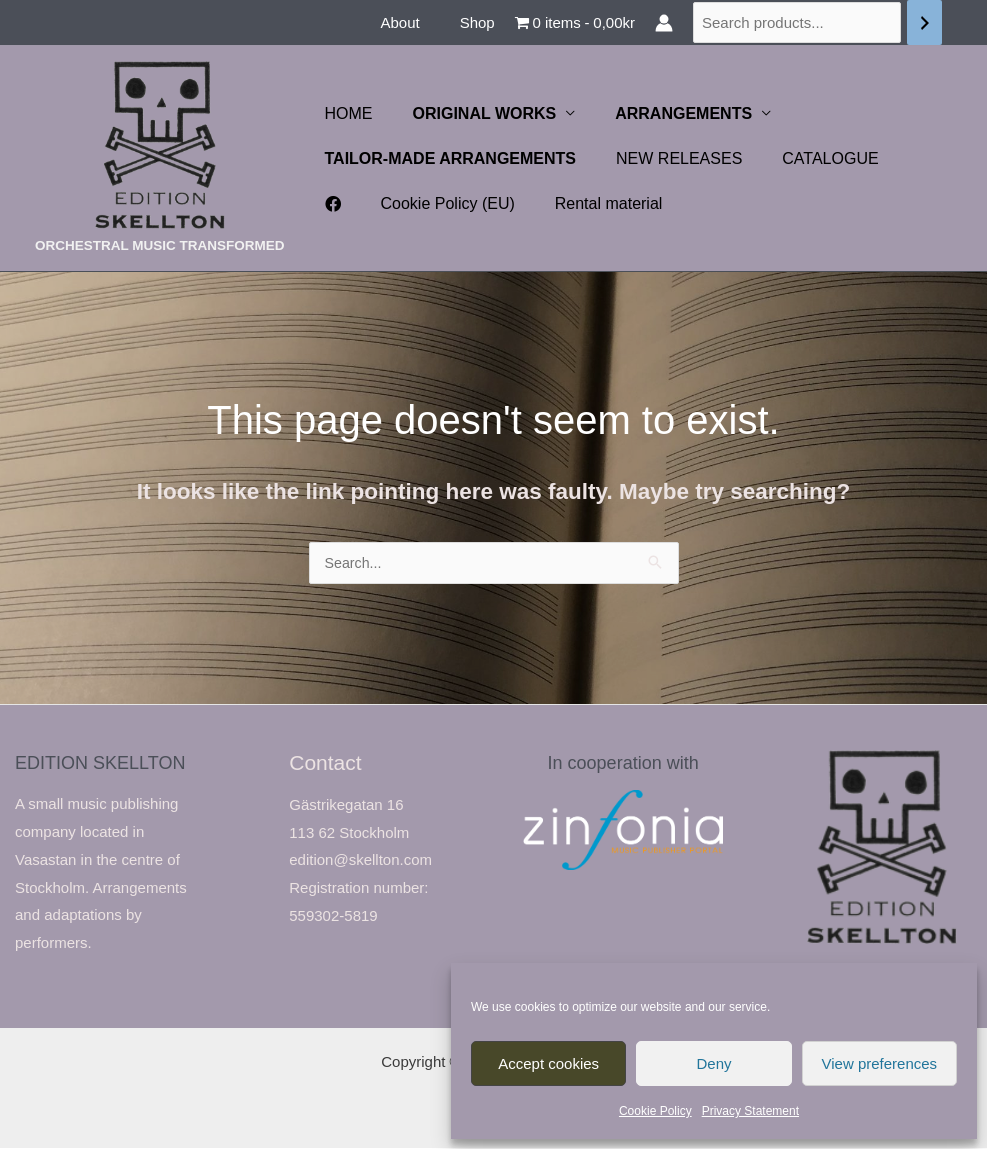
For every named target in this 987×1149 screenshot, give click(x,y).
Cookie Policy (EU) (388, 203)
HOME (345, 113)
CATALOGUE (810, 158)
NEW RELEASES (667, 158)
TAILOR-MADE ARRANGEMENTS (447, 158)
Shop (482, 22)
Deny (713, 1063)
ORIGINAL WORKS (473, 113)
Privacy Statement (750, 1111)
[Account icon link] (664, 23)
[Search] (924, 22)
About (414, 22)
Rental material (541, 203)
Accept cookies (548, 1063)
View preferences (880, 1063)
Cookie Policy (655, 1111)
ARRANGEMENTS (663, 113)
